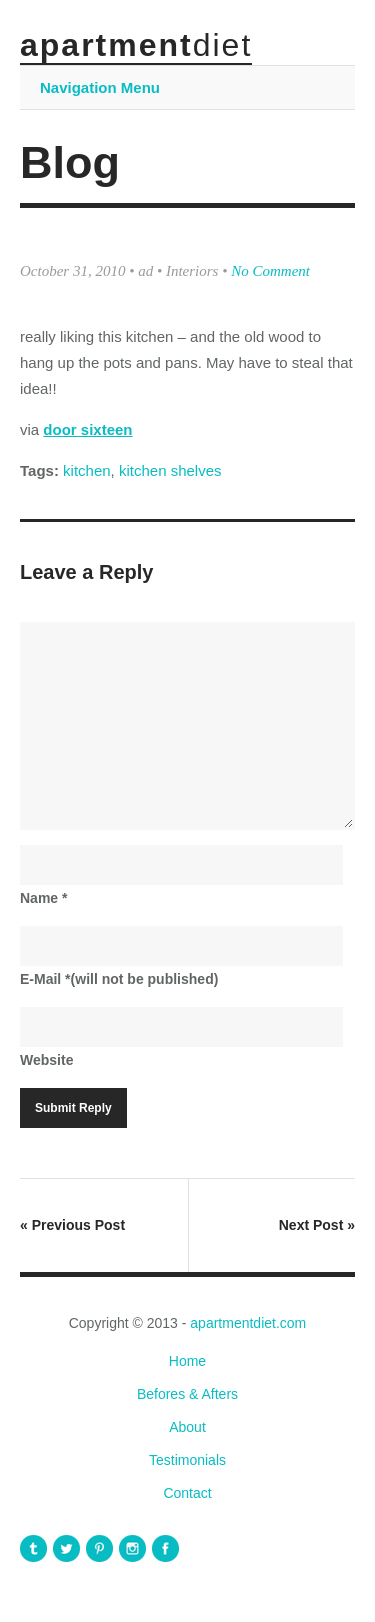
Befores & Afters (187, 1394)
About (187, 1427)
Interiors (192, 271)
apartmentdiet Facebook (165, 1548)
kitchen (87, 470)
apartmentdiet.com (248, 1323)
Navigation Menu (100, 87)
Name (43, 898)
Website (46, 1060)
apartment (136, 45)
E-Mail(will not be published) (119, 979)
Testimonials (187, 1460)
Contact (187, 1493)
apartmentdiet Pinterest (99, 1548)
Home (187, 1361)
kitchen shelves (170, 470)
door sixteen (87, 429)
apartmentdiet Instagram (132, 1548)
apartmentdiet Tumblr (33, 1548)
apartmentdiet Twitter (66, 1548)
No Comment (270, 271)
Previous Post (72, 1225)
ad (145, 271)
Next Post (317, 1225)
